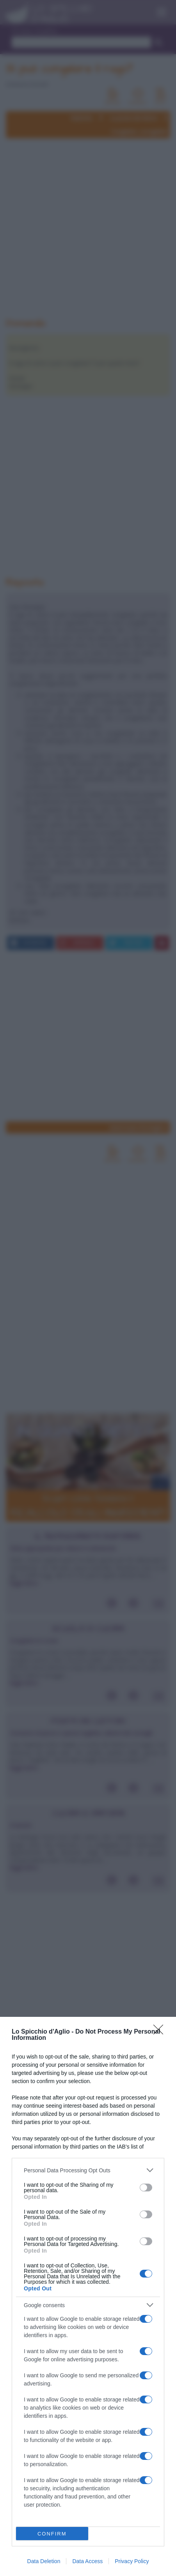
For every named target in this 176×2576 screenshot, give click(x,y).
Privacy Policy (132, 2561)
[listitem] (88, 2170)
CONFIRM (52, 2534)
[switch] (146, 2187)
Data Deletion (43, 2561)
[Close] (160, 2032)
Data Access (87, 2561)
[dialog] (88, 2296)
